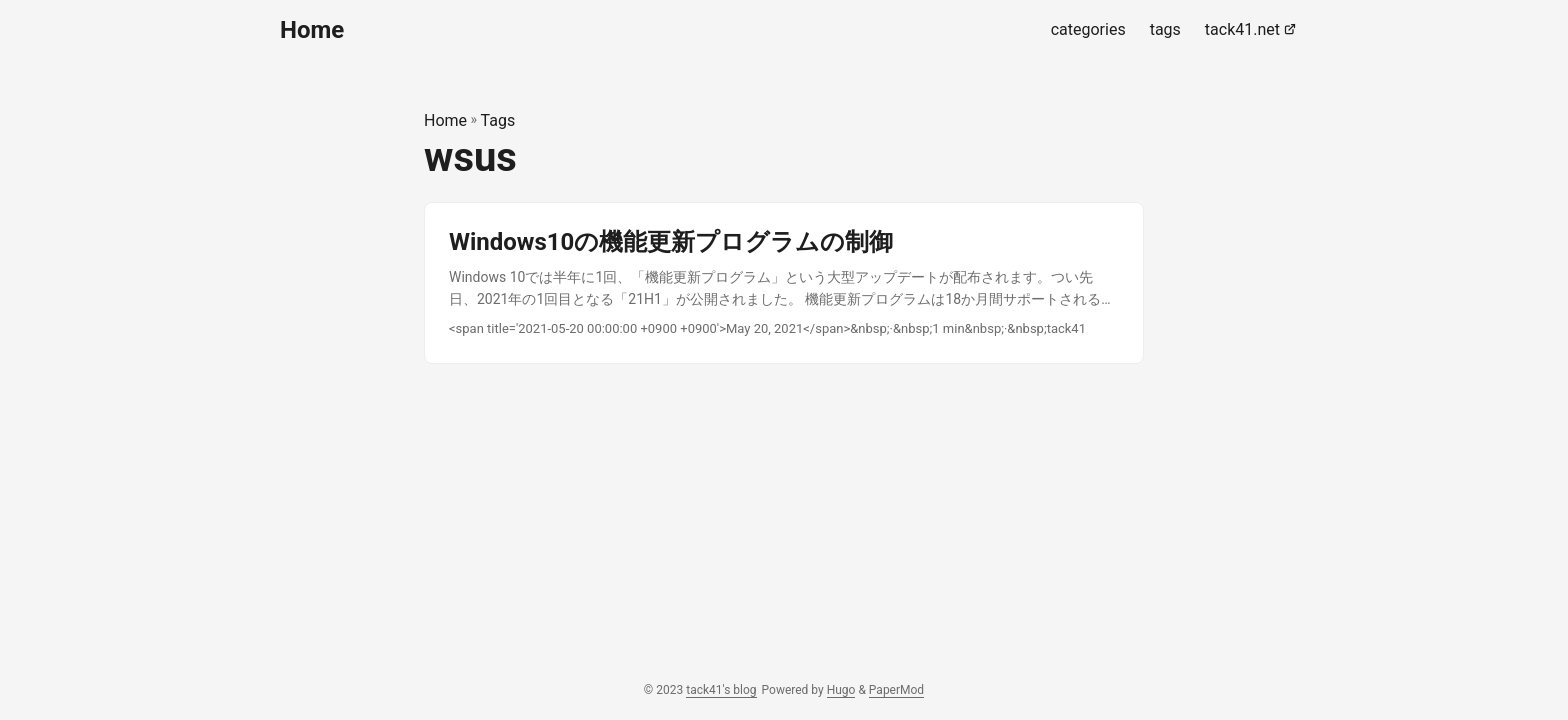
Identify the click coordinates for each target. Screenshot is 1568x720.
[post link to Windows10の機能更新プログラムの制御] (784, 283)
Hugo (841, 690)
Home (312, 30)
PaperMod (896, 690)
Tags (498, 120)
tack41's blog (721, 690)
